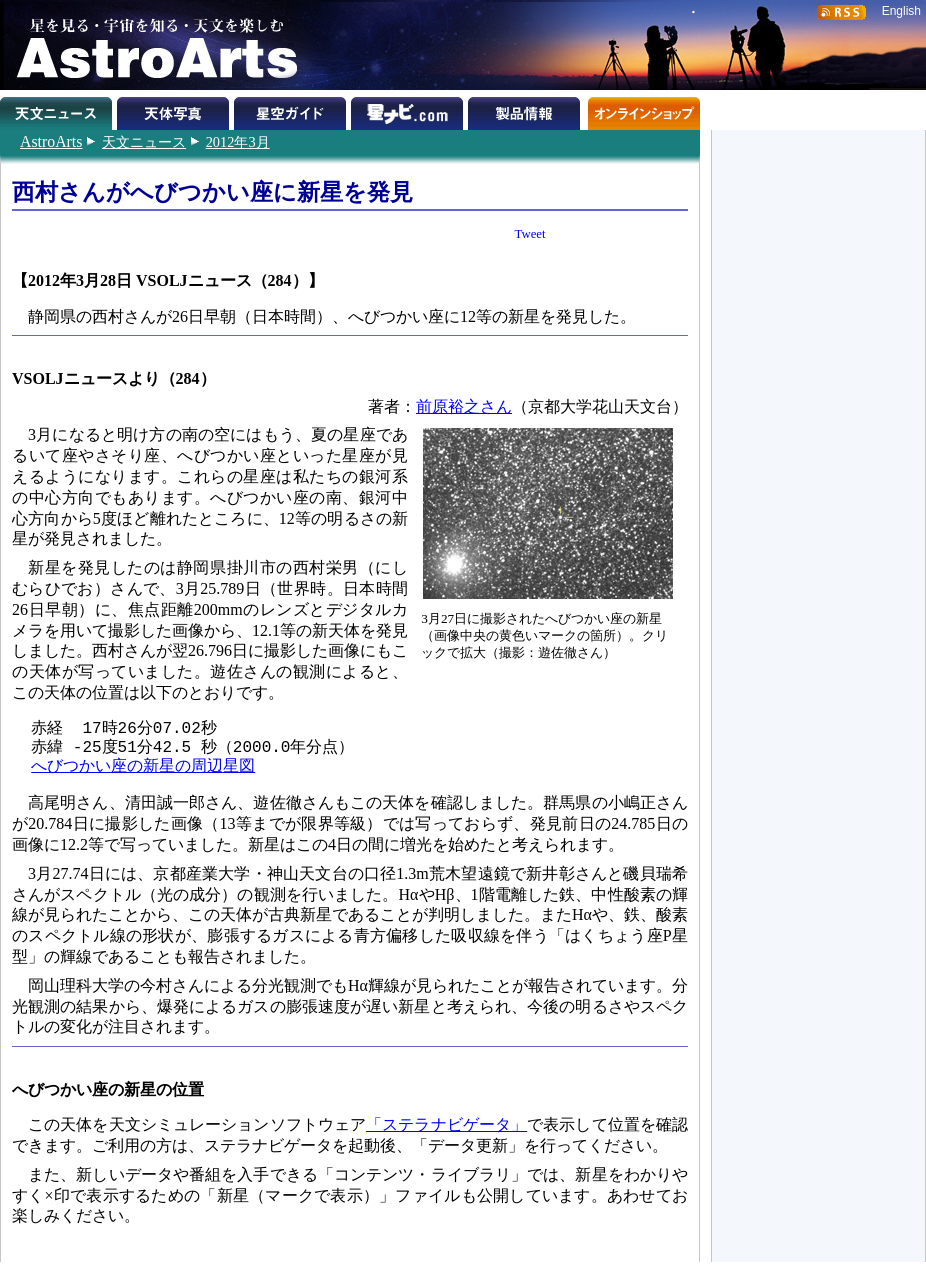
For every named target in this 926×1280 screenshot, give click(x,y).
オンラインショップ (643, 110)
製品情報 (526, 110)
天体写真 (175, 110)
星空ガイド (292, 110)
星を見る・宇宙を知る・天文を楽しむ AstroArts (150, 45)
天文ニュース (144, 142)
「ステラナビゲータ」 (446, 1124)
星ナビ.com (409, 110)
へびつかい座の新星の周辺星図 (143, 767)
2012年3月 (238, 142)
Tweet (530, 234)
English (901, 11)
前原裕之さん (464, 406)
